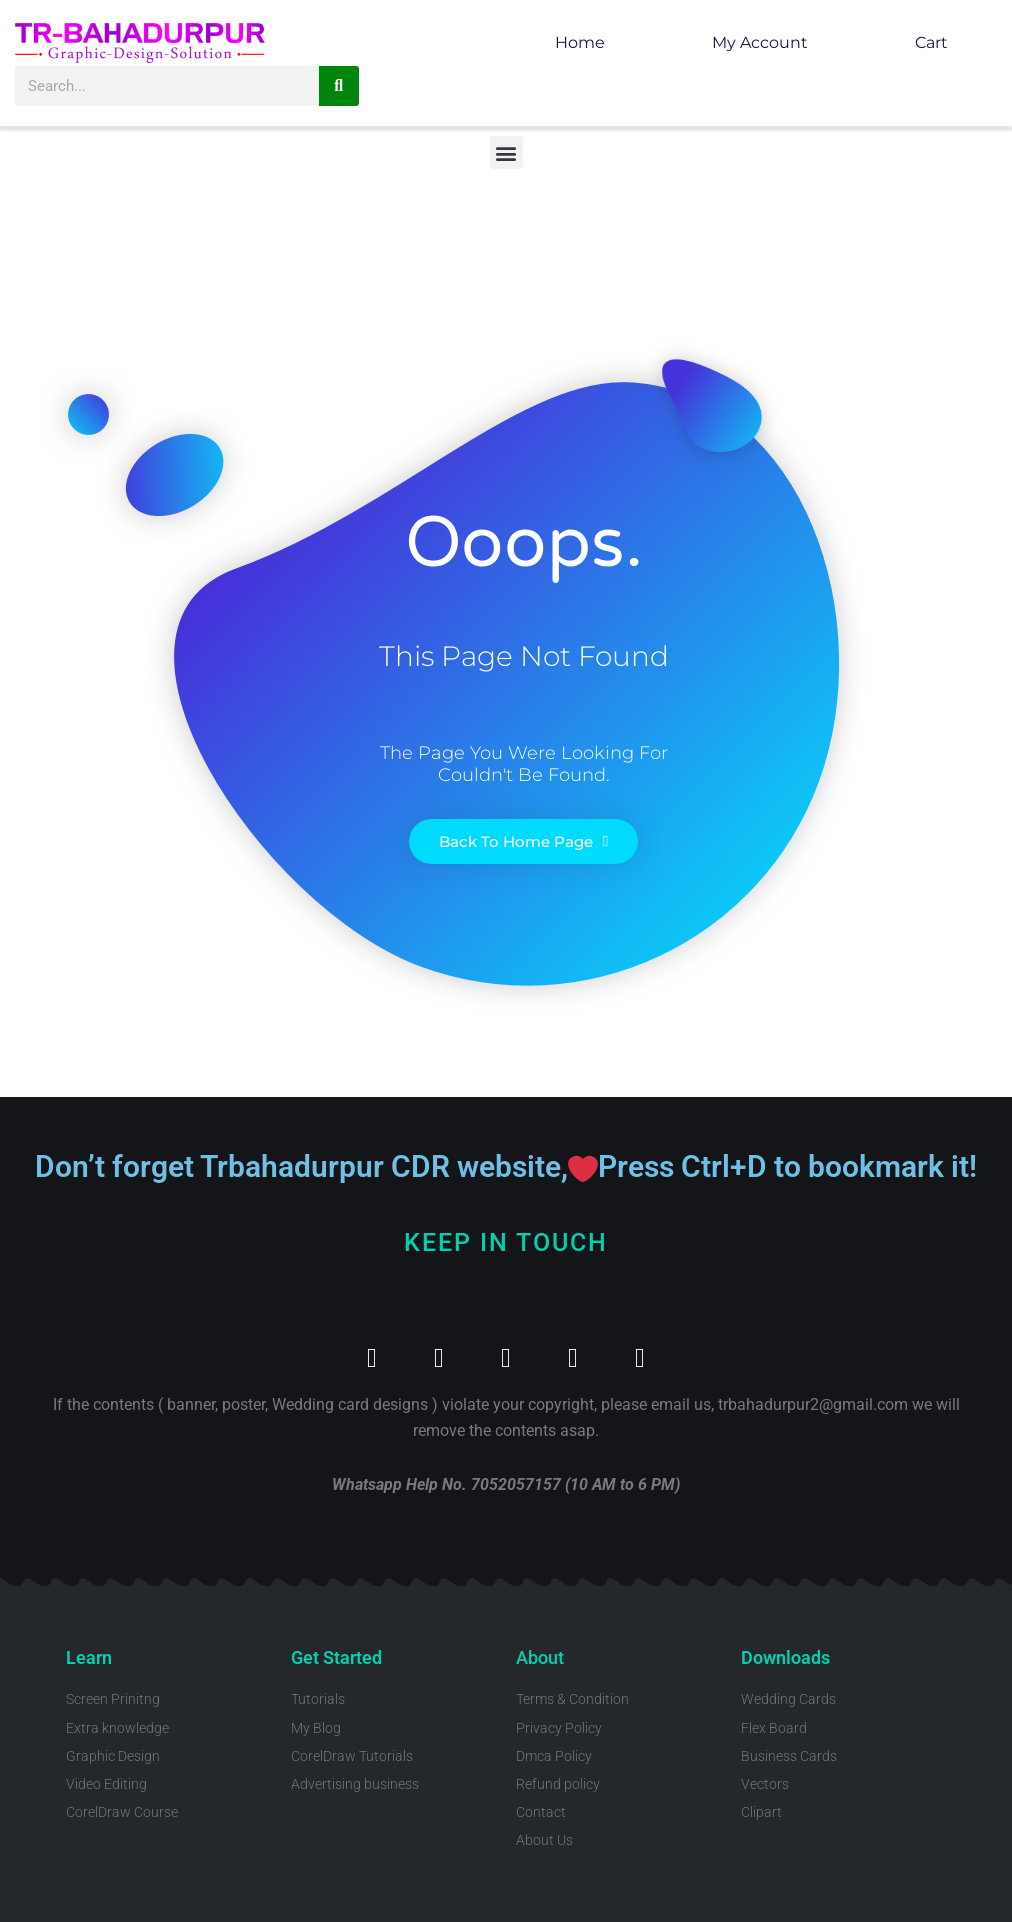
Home (580, 42)
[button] (506, 152)
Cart (931, 42)
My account (760, 42)
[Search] (339, 86)
